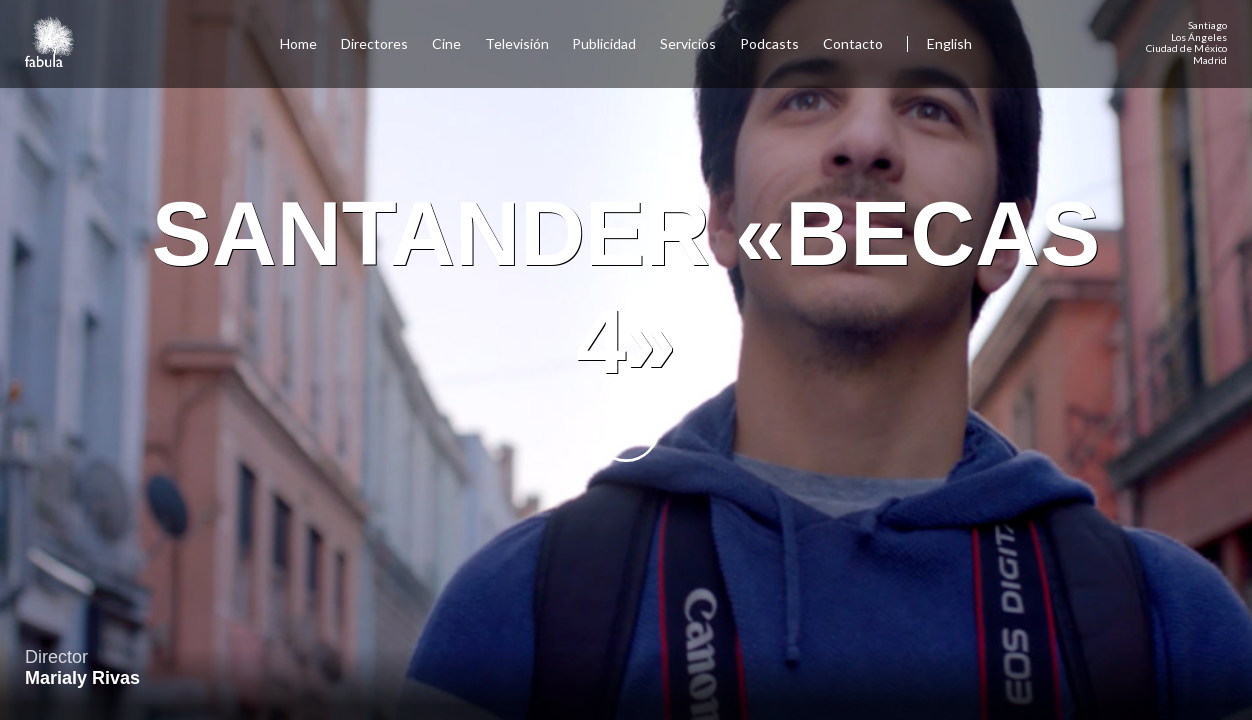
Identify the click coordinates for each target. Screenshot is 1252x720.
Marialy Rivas (82, 678)
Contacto (853, 43)
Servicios (688, 43)
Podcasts (769, 43)
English (949, 43)
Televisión (517, 43)
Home (298, 43)
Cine (446, 43)
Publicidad (604, 43)
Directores (374, 43)
